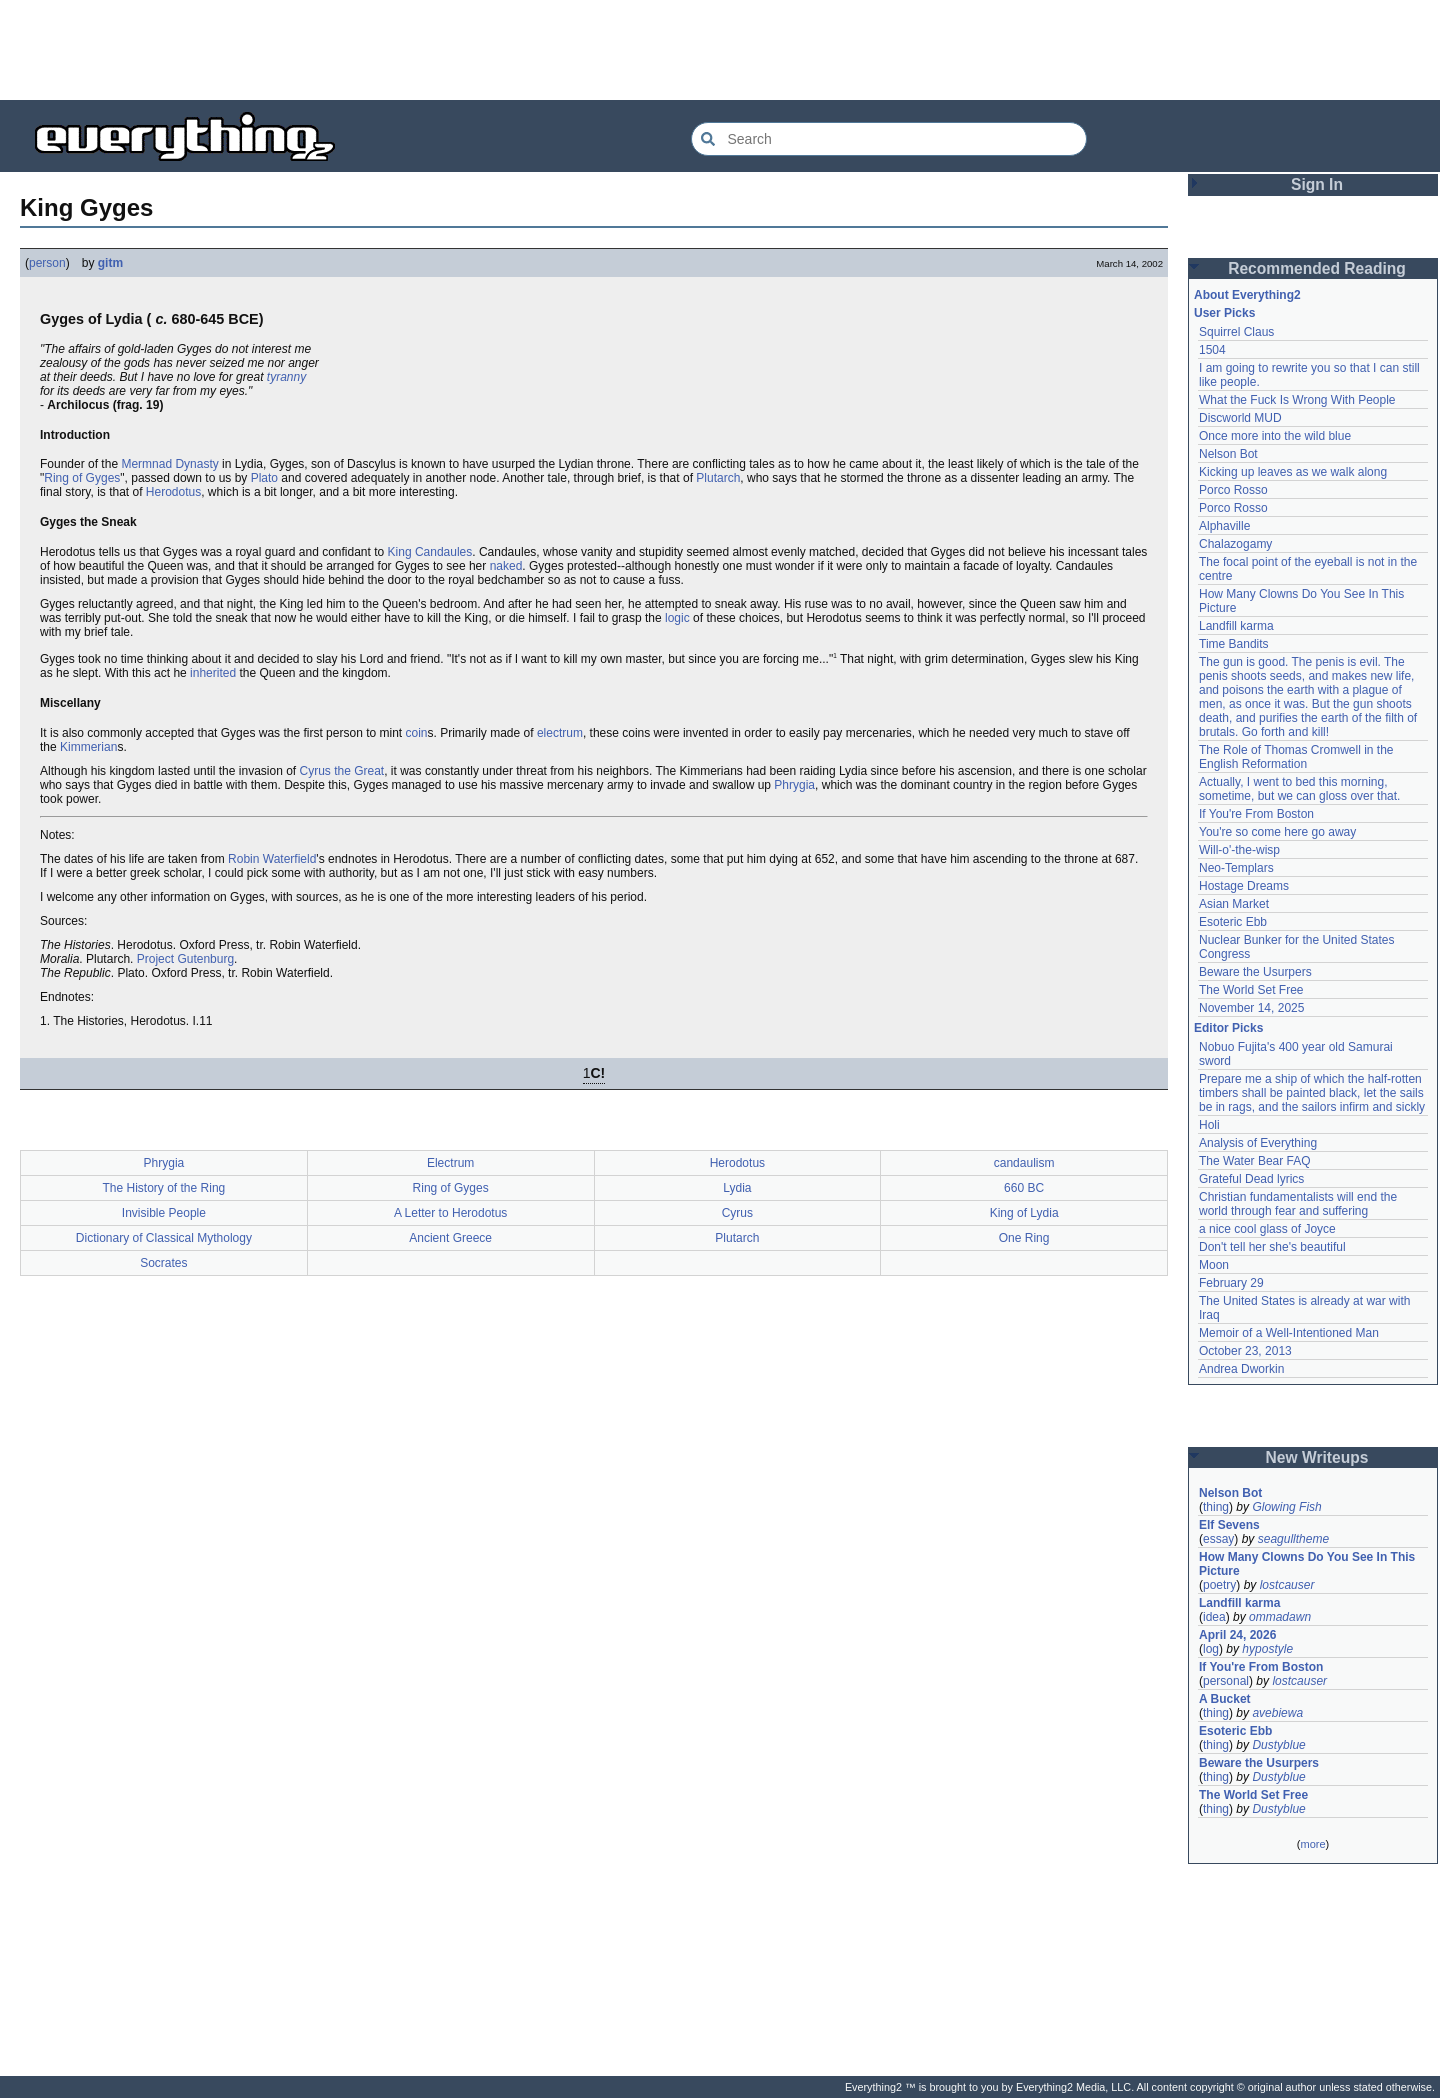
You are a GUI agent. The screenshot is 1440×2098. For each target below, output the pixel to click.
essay (1218, 1539)
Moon (1214, 1265)
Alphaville (1224, 526)
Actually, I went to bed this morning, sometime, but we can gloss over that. (1299, 789)
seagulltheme (1293, 1539)
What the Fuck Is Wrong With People (1297, 400)
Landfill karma (1236, 626)
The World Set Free (1251, 990)
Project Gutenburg (185, 959)
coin (417, 733)
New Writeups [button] (1317, 1457)
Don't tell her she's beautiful (1272, 1247)
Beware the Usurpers (1255, 972)
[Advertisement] (720, 50)
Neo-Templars (1236, 868)
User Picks (1224, 313)
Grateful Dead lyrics (1251, 1179)
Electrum (450, 1163)
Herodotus (173, 492)
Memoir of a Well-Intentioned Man (1289, 1333)
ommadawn (1280, 1617)
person (47, 263)
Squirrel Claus (1236, 332)
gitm (110, 263)
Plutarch (718, 478)
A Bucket (1225, 1699)
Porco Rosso (1233, 490)
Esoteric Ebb (1233, 922)
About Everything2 (1247, 295)
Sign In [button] (1317, 184)
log (1211, 1649)
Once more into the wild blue (1275, 436)
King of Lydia (1024, 1213)
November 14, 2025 (1251, 1008)
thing (1216, 1507)
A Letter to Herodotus (450, 1213)
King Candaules (430, 552)
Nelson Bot (1228, 454)
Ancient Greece (450, 1238)
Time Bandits (1234, 644)
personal (1226, 1681)
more (1312, 1844)
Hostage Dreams (1244, 886)
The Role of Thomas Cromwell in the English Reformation (1296, 757)
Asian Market (1234, 904)
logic (677, 618)
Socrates (163, 1263)
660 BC (1024, 1188)
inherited (213, 673)
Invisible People (164, 1213)
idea (1214, 1617)
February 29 (1231, 1283)
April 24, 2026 (1237, 1635)
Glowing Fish (1286, 1507)
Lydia (737, 1188)
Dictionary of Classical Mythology (164, 1238)
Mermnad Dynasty (169, 464)
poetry (1219, 1585)
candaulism (1024, 1163)
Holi (1209, 1125)
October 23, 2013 (1245, 1351)
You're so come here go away (1277, 832)
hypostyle (1267, 1649)
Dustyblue (1278, 1745)
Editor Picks (1228, 1028)
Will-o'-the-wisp (1239, 850)
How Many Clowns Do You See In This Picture (1307, 1564)
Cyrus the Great (342, 771)
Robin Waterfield (272, 859)
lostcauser (1287, 1585)
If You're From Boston (1256, 814)
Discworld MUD (1240, 418)
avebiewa (1277, 1713)
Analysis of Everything (1258, 1143)
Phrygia (794, 785)
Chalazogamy (1235, 544)
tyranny (286, 377)
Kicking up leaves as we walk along (1293, 472)
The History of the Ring (164, 1188)
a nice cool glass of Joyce (1267, 1229)
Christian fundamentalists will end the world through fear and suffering (1298, 1204)
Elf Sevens (1229, 1525)
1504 (1212, 350)
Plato (264, 478)
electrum (560, 733)
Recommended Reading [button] (1317, 268)
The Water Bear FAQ (1255, 1161)
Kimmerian (88, 747)
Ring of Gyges (82, 478)
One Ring (1024, 1238)
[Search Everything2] (889, 139)
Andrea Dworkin (1241, 1369)
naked (506, 566)
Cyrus (737, 1213)
